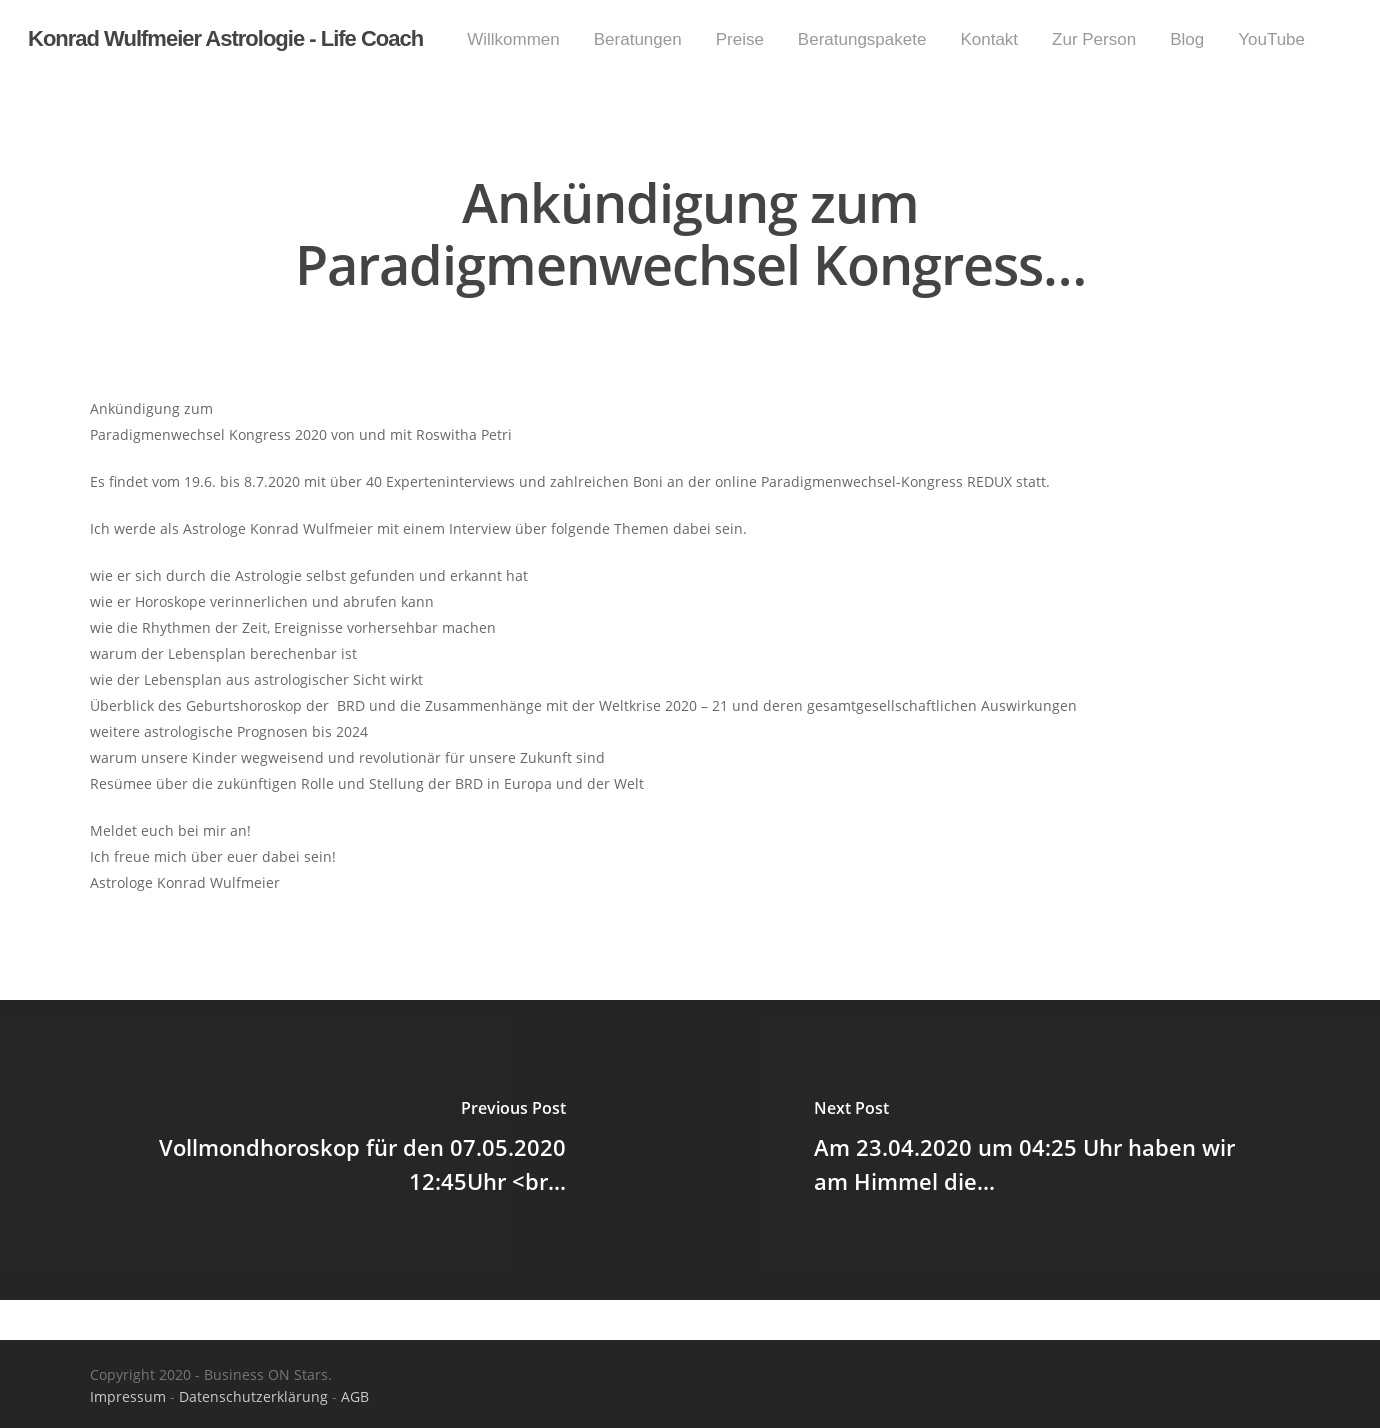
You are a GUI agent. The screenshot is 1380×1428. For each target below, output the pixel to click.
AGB (355, 1396)
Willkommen (513, 39)
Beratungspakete (862, 39)
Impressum (128, 1396)
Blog (1187, 39)
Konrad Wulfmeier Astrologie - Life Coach (225, 39)
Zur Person (1094, 39)
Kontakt (989, 39)
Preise (740, 39)
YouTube (1271, 39)
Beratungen (638, 39)
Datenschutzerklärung (253, 1396)
